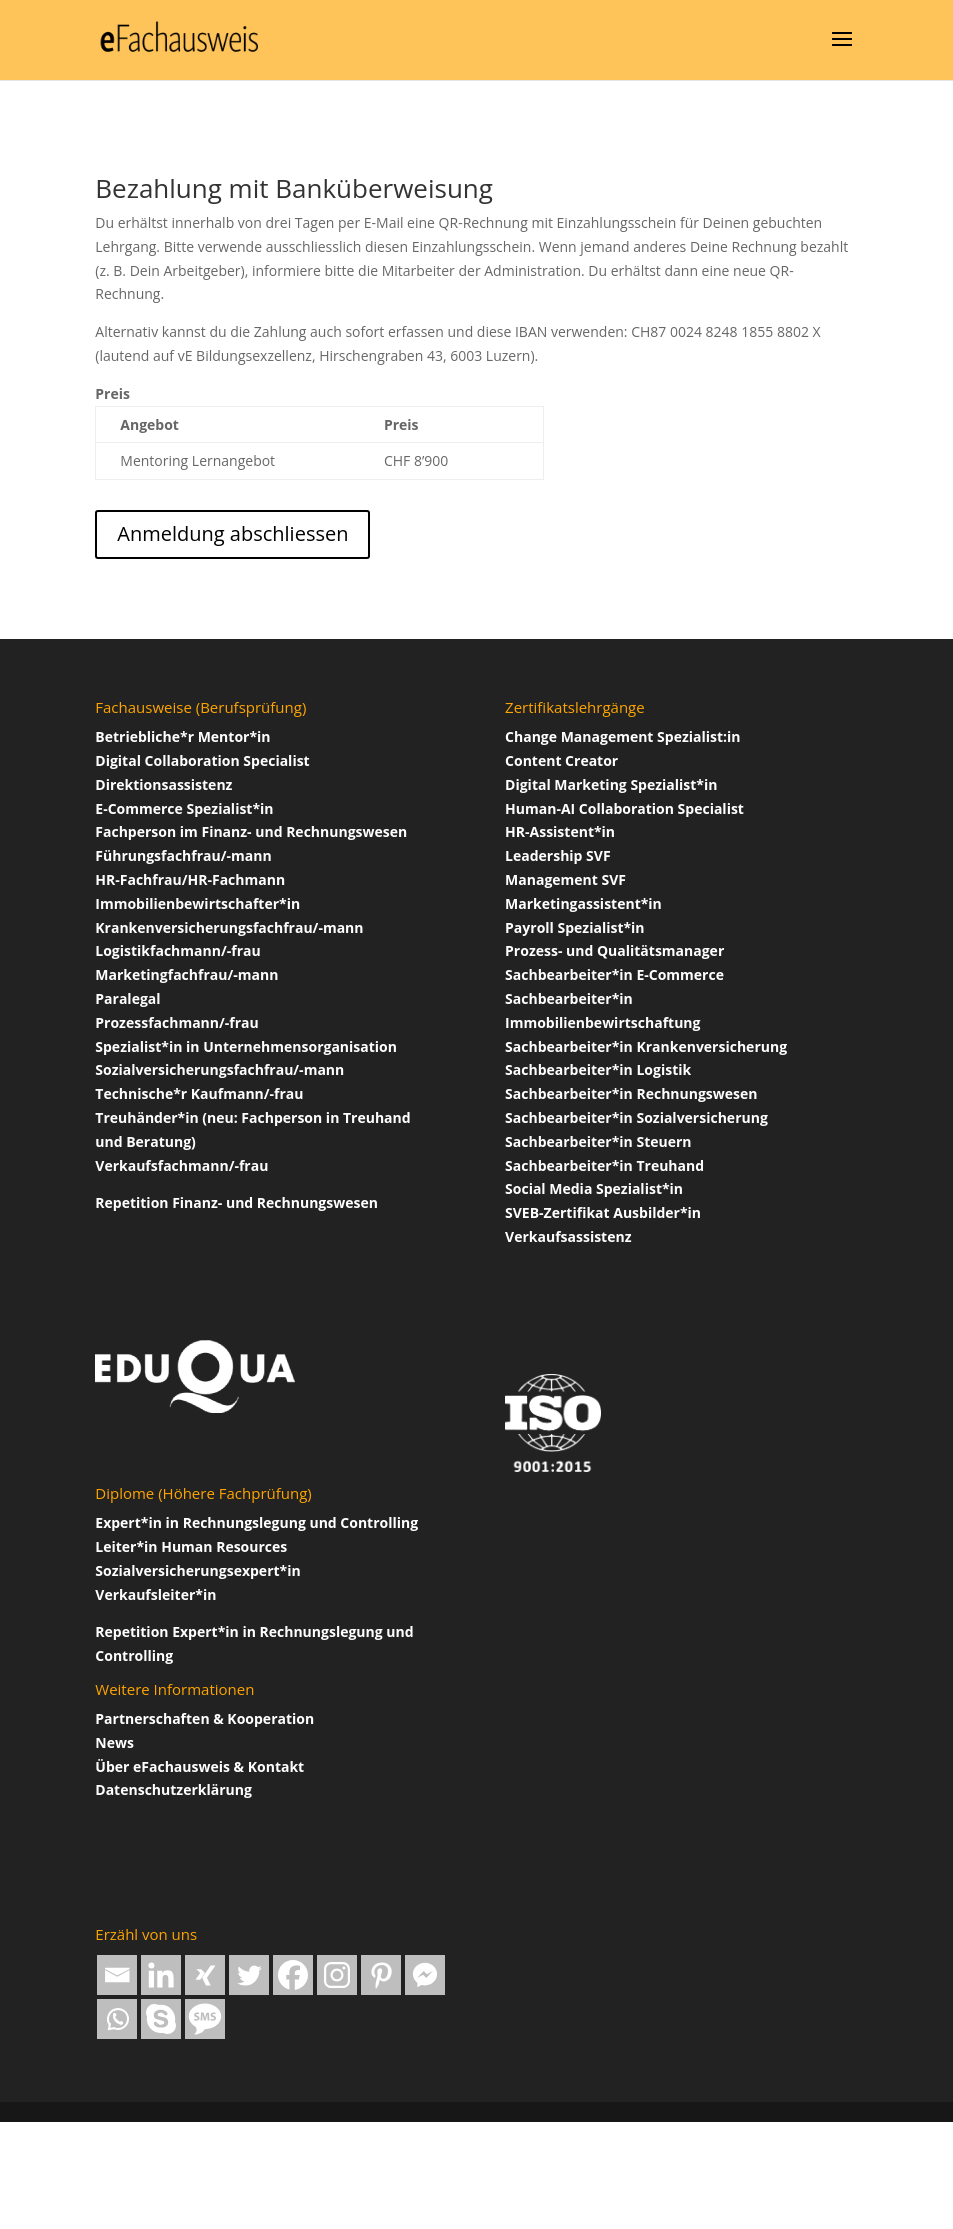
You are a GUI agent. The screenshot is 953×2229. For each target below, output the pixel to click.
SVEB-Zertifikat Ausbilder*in (603, 1212)
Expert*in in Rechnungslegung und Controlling (256, 1522)
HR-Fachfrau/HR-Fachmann (190, 879)
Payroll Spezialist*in (575, 927)
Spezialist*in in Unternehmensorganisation (246, 1046)
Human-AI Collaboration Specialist (624, 808)
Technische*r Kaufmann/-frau (199, 1093)
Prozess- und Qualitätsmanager (614, 950)
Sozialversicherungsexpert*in (197, 1570)
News (114, 1742)
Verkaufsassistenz (568, 1236)
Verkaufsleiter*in (155, 1594)
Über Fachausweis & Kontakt (199, 1766)
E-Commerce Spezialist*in (184, 808)
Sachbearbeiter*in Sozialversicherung (636, 1117)
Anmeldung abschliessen (232, 533)
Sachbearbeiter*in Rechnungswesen (631, 1093)
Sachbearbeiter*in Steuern (598, 1141)
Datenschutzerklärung (173, 1789)
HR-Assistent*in (560, 831)
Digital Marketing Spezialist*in (611, 784)
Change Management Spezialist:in (622, 736)
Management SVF (565, 879)
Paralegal (127, 998)
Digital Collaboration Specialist (202, 760)
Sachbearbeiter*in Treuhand (604, 1165)
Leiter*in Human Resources (191, 1546)
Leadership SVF (558, 855)
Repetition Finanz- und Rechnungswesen (236, 1202)
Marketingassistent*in (583, 903)
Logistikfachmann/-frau (177, 950)
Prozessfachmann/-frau (176, 1022)
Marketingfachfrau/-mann (186, 974)
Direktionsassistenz (163, 784)
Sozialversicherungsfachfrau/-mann (219, 1069)
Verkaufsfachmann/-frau (181, 1165)
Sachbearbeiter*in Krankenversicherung (646, 1046)
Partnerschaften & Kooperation (204, 1718)
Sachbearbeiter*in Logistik (598, 1069)
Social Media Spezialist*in (594, 1188)
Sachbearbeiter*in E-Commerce (614, 974)
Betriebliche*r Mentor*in (182, 736)
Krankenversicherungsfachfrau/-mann (229, 927)
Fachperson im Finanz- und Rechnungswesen (251, 831)
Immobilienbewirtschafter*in (197, 903)
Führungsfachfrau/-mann (183, 855)
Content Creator (561, 760)
